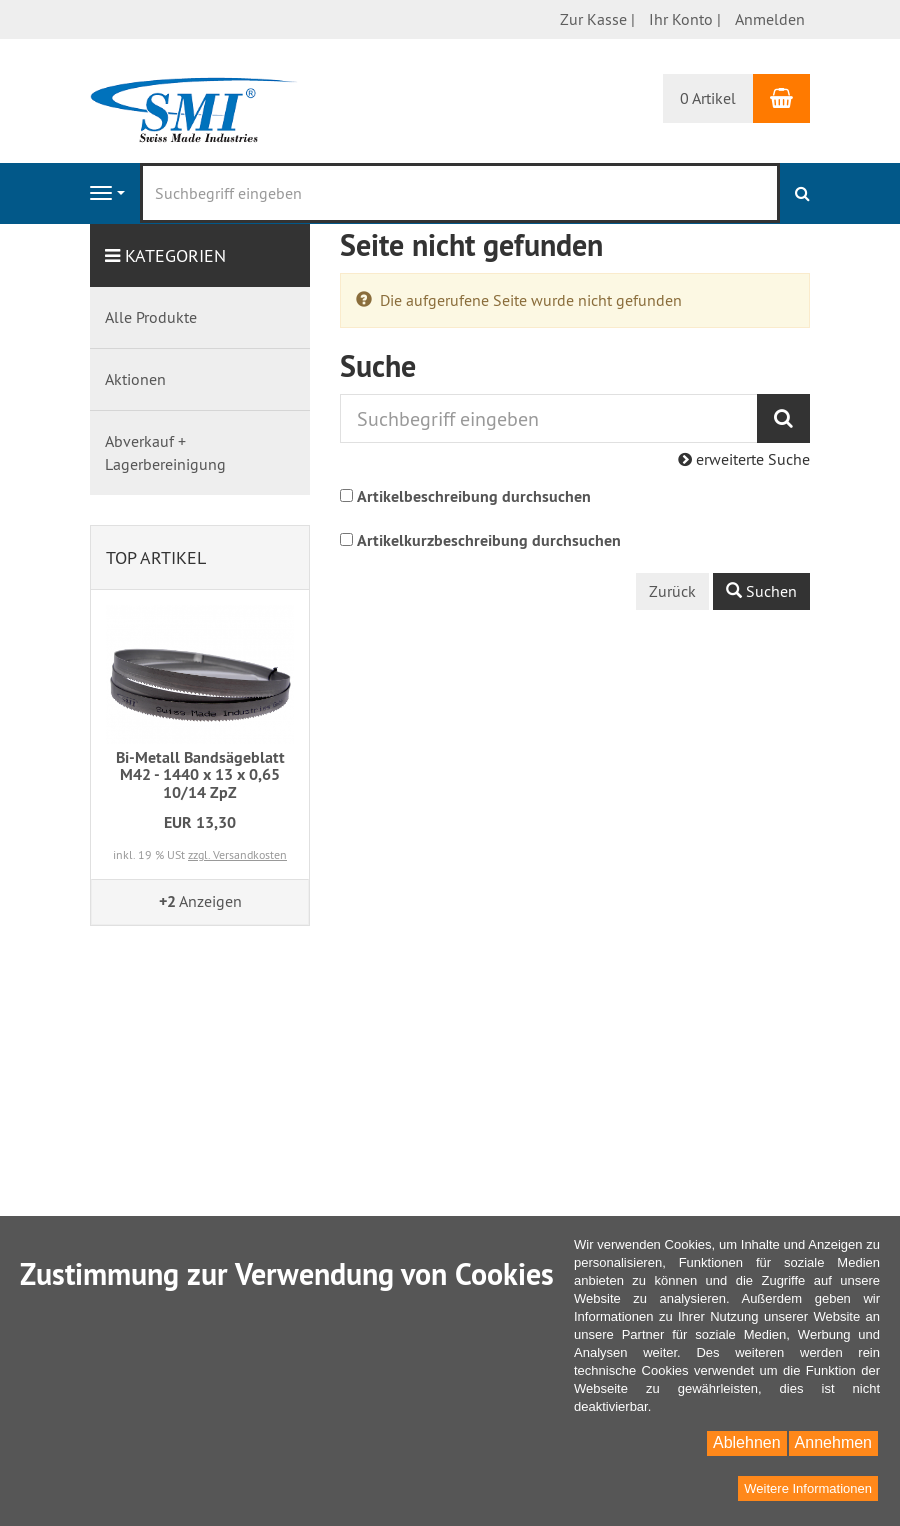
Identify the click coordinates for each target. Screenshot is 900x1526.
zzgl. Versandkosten (237, 854)
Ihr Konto (681, 19)
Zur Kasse (593, 19)
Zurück (672, 591)
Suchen (761, 591)
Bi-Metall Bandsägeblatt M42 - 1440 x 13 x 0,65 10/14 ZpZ (200, 775)
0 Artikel (708, 98)
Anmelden (770, 19)
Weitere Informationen (808, 1488)
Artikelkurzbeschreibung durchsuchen (489, 540)
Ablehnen (747, 1442)
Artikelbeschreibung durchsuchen (474, 496)
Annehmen (833, 1442)
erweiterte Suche (744, 459)
